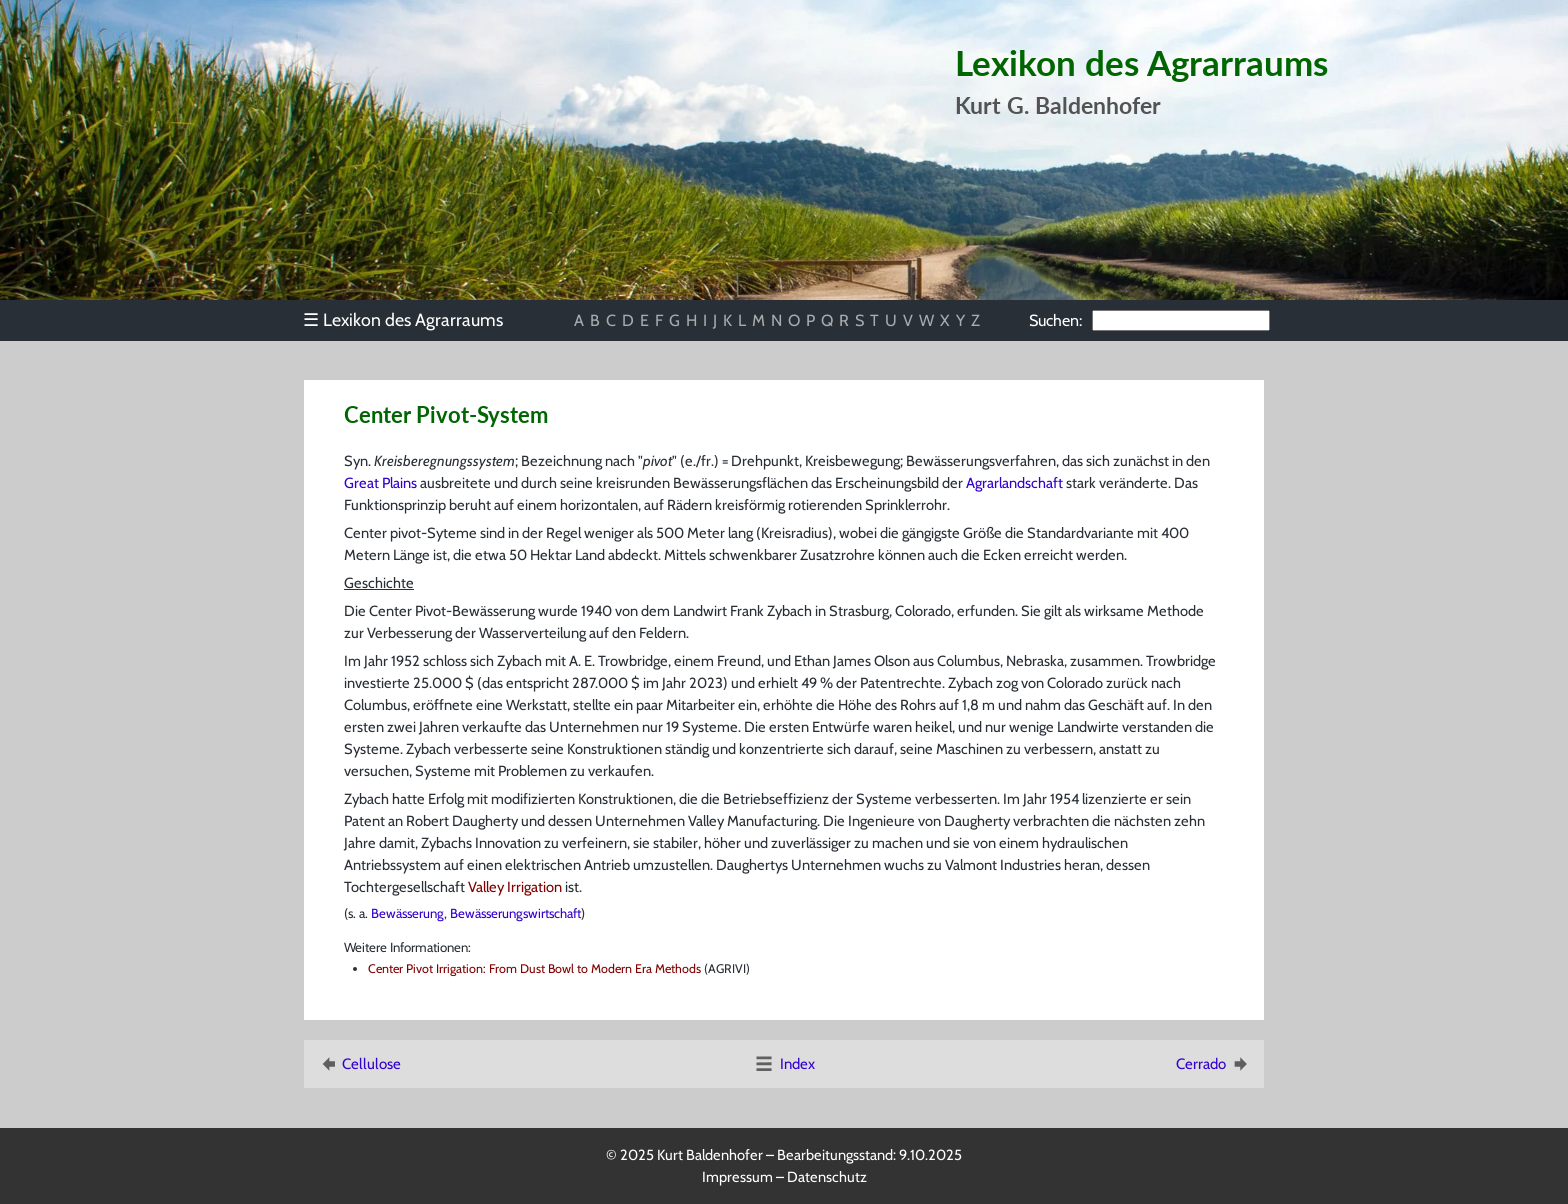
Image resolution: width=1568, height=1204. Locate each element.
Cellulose (359, 1064)
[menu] (412, 320)
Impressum (737, 1177)
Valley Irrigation (515, 887)
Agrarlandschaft (1014, 483)
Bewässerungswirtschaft (515, 913)
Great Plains (380, 483)
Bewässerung (407, 913)
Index (784, 1064)
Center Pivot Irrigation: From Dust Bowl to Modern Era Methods (534, 968)
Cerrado (1213, 1064)
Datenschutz (827, 1177)
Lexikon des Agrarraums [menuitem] (403, 319)
